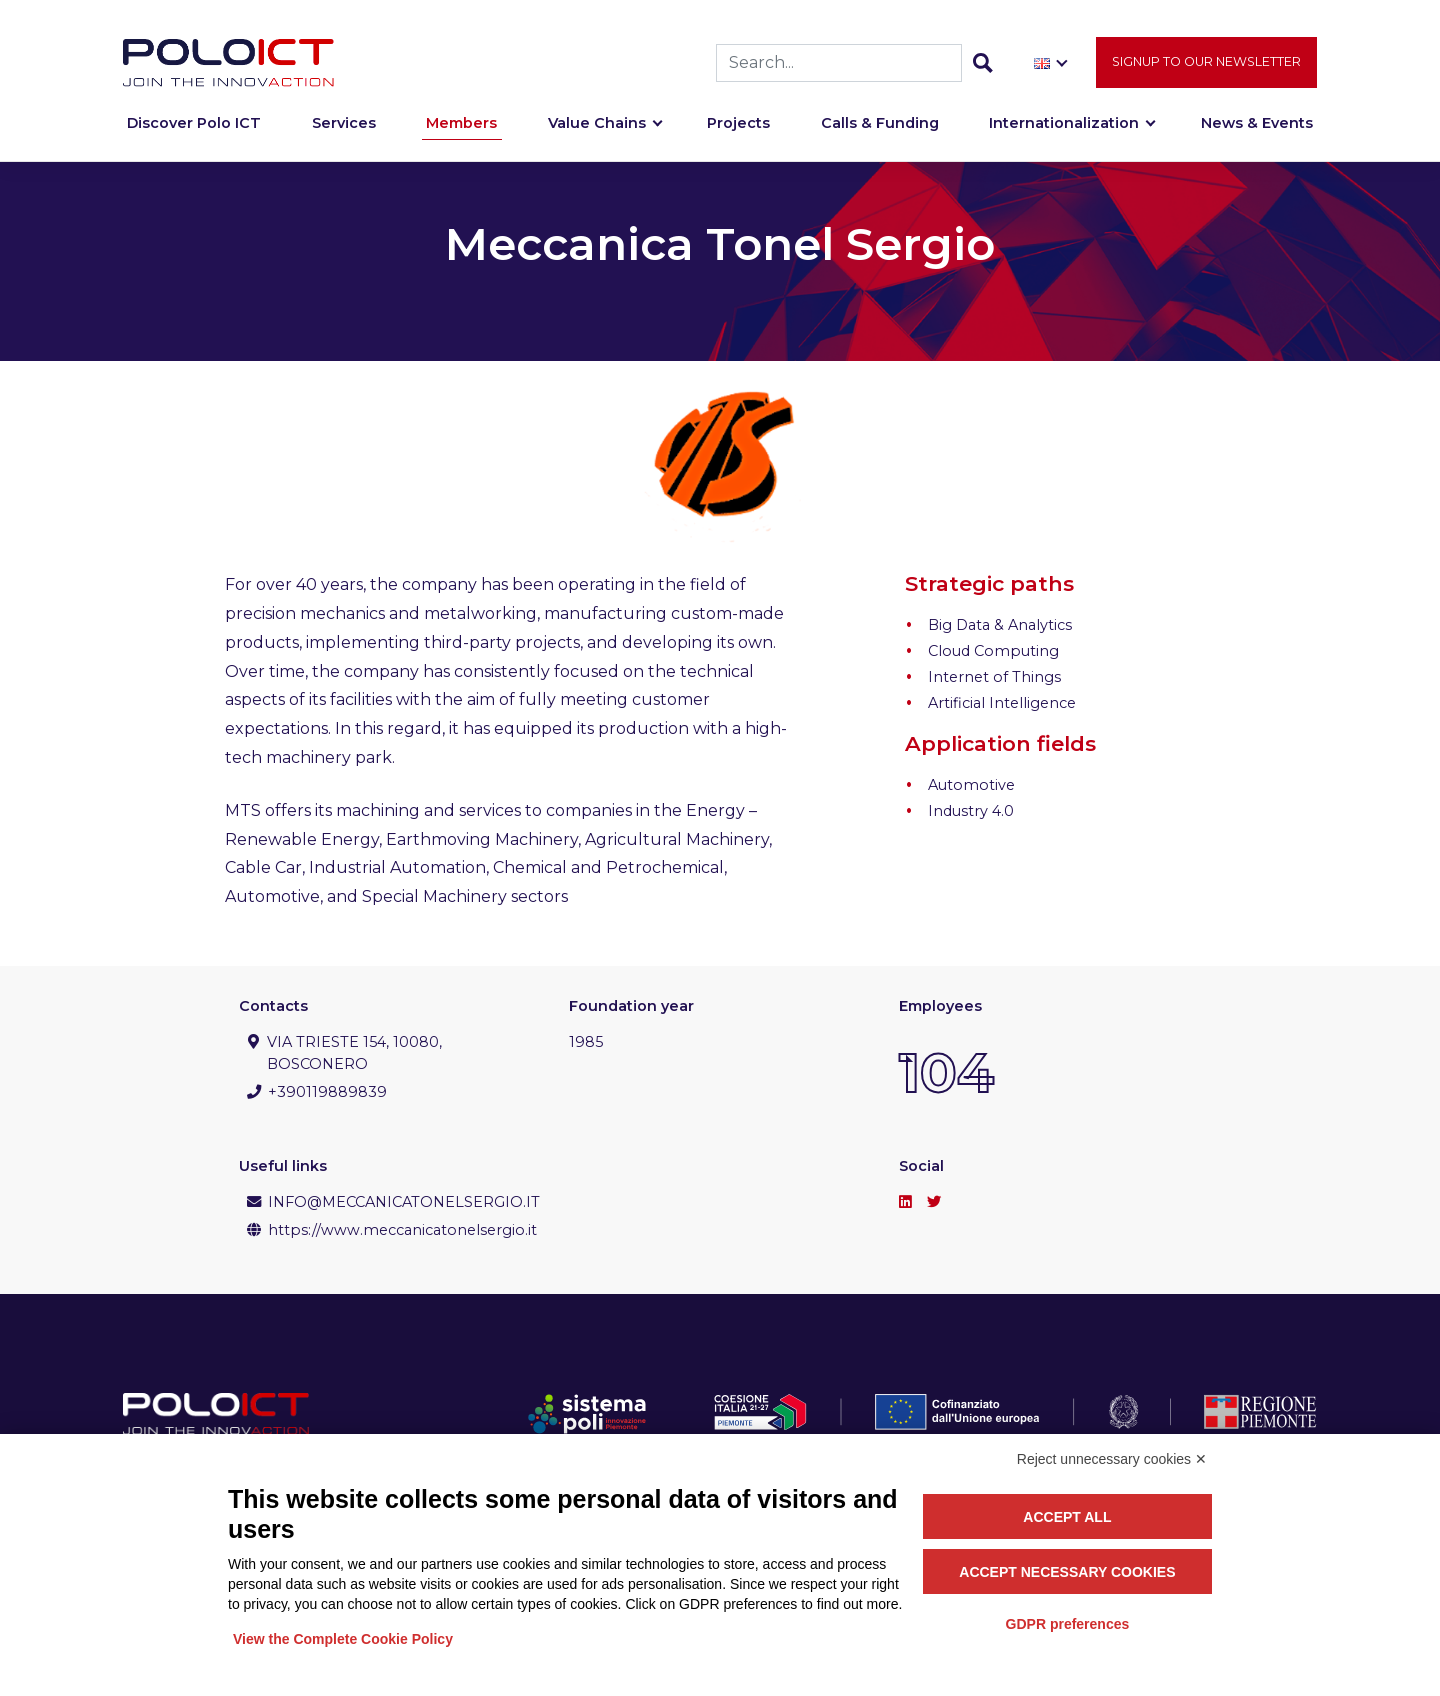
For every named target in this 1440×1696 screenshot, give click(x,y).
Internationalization (1064, 132)
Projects (738, 132)
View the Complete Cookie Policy (343, 1639)
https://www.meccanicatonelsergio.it (402, 1230)
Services (344, 132)
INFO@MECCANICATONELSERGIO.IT (404, 1202)
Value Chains (597, 132)
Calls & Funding (880, 132)
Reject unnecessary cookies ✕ (1112, 1459)
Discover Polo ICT (194, 132)
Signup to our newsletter (1206, 70)
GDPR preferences (1068, 1624)
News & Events (1257, 132)
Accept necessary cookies (1067, 1572)
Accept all (1067, 1517)
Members (461, 132)
